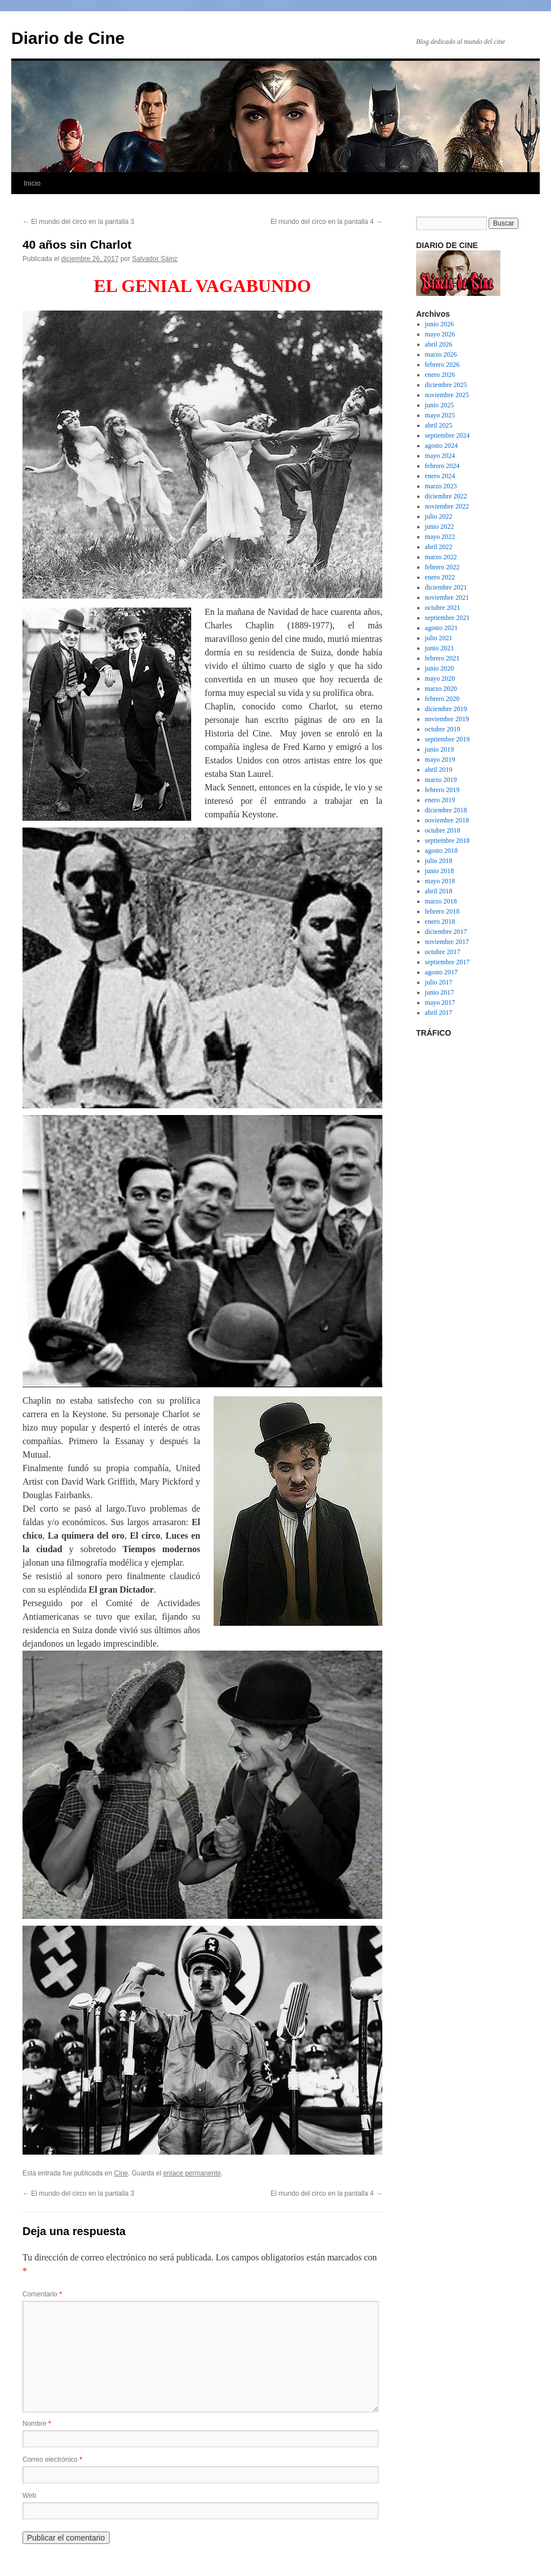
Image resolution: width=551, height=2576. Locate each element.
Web (29, 2495)
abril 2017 (439, 1013)
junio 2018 (439, 871)
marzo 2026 (441, 354)
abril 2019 (439, 770)
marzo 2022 (441, 557)
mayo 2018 (440, 881)
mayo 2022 (440, 537)
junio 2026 (439, 324)
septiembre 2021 (447, 618)
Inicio (32, 183)
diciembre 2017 (446, 932)
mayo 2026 (440, 334)
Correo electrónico (52, 2459)
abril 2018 (439, 891)
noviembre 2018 (447, 820)
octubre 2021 (442, 608)
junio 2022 (439, 527)
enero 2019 (440, 800)
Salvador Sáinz (155, 259)
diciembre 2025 (446, 385)
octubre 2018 (442, 830)
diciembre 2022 (446, 496)
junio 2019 (439, 749)
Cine (121, 2173)
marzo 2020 (441, 689)
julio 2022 (439, 516)
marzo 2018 (441, 901)
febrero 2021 (442, 658)
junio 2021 (439, 648)
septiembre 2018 (447, 840)
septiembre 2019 (447, 739)
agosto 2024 (441, 445)
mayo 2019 (440, 759)
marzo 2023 (441, 486)
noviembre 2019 (447, 719)
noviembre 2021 (447, 597)
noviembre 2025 (447, 395)
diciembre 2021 (446, 587)
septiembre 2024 (447, 435)
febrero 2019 (442, 790)
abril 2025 (439, 425)
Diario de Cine (68, 38)
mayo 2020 (440, 678)
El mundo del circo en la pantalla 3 (78, 222)
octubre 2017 (442, 952)
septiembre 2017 (447, 962)
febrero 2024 (442, 466)
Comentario (42, 2294)
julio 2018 (439, 861)
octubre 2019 (442, 729)
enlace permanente (192, 2173)
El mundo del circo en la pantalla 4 (326, 222)
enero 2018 (440, 921)
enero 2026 (440, 375)
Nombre (36, 2423)
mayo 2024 (440, 456)
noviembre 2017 (447, 942)
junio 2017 (439, 992)
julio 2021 (439, 638)
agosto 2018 (441, 851)
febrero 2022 (442, 567)
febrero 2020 (442, 699)
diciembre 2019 (446, 709)
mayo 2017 (440, 1002)
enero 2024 (440, 476)
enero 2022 (440, 577)
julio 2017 (439, 982)
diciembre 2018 (446, 810)
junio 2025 (439, 405)
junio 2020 (439, 668)
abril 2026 (439, 344)
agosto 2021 (441, 628)
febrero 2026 (442, 364)
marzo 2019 (441, 780)
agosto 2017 (441, 972)
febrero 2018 (442, 911)
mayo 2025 (440, 415)
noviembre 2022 (447, 506)
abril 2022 (439, 547)
